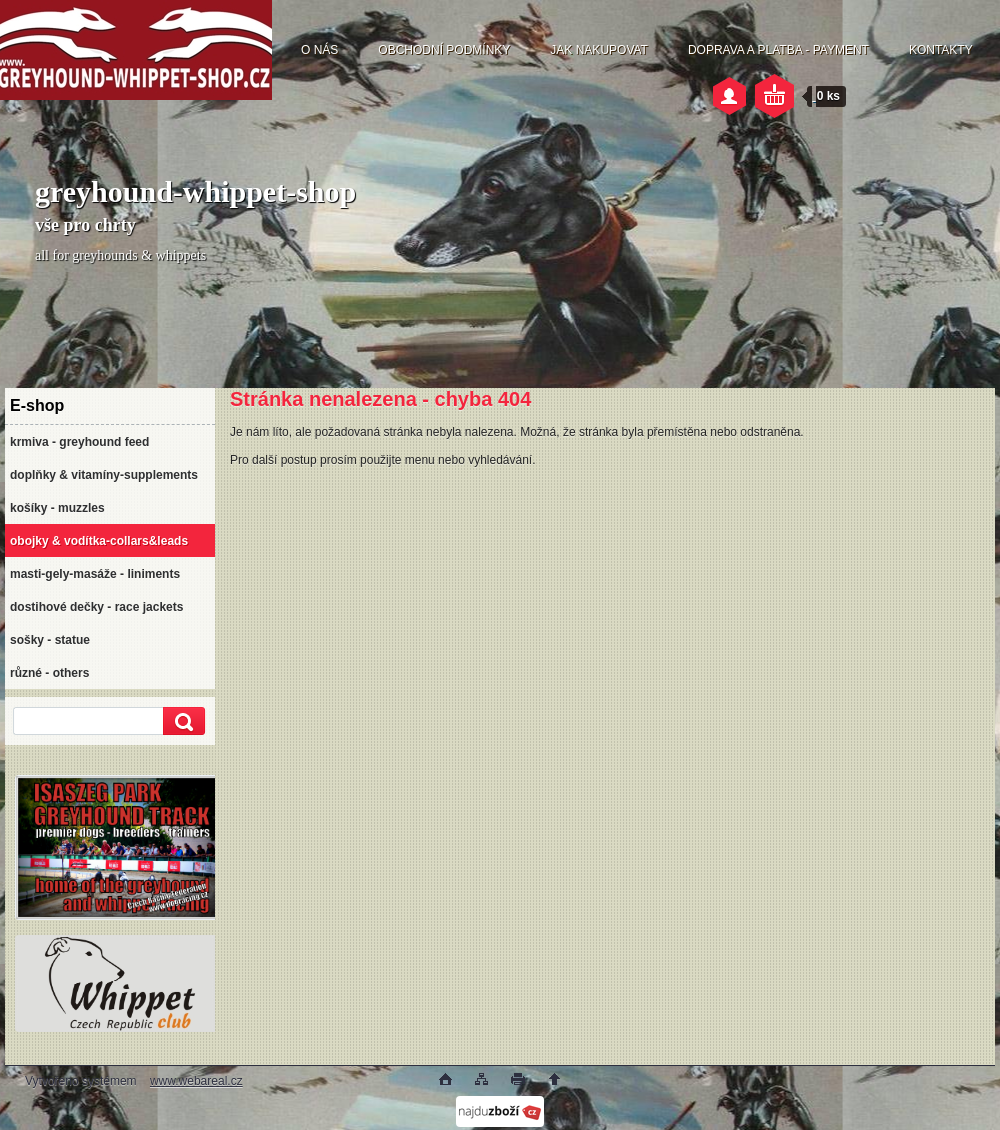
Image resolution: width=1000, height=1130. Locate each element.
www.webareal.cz (196, 1081)
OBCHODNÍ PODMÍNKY (444, 50)
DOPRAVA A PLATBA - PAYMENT (778, 50)
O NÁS (319, 50)
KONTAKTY (941, 50)
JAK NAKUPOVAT (599, 50)
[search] (181, 721)
